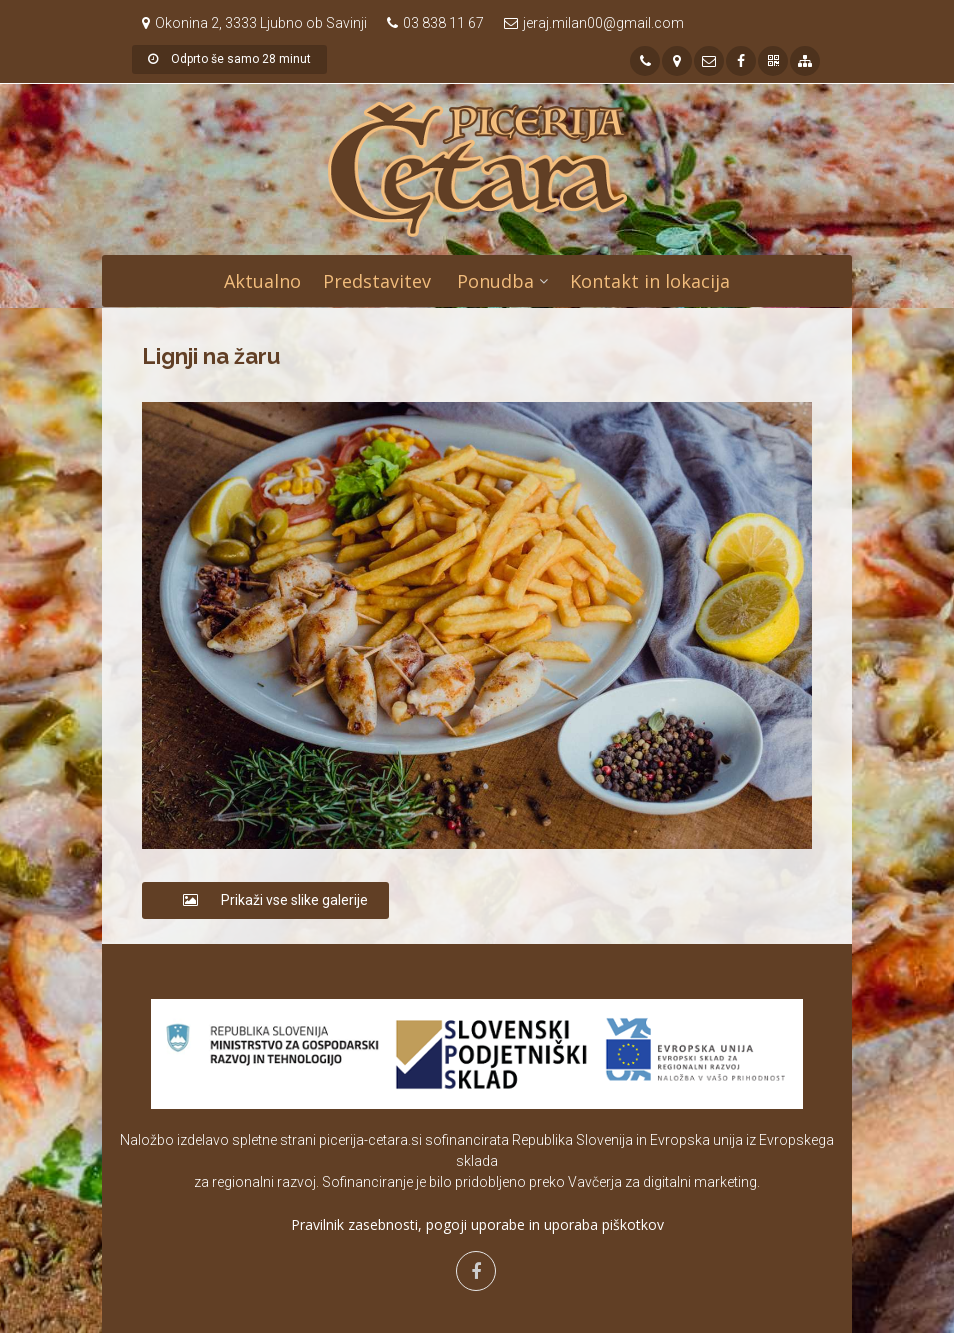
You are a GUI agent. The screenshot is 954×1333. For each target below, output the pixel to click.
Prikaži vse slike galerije (265, 900)
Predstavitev (377, 281)
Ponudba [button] (495, 281)
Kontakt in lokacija (650, 281)
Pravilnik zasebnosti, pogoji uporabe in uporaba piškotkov (477, 1224)
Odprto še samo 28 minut (229, 59)
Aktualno (262, 281)
